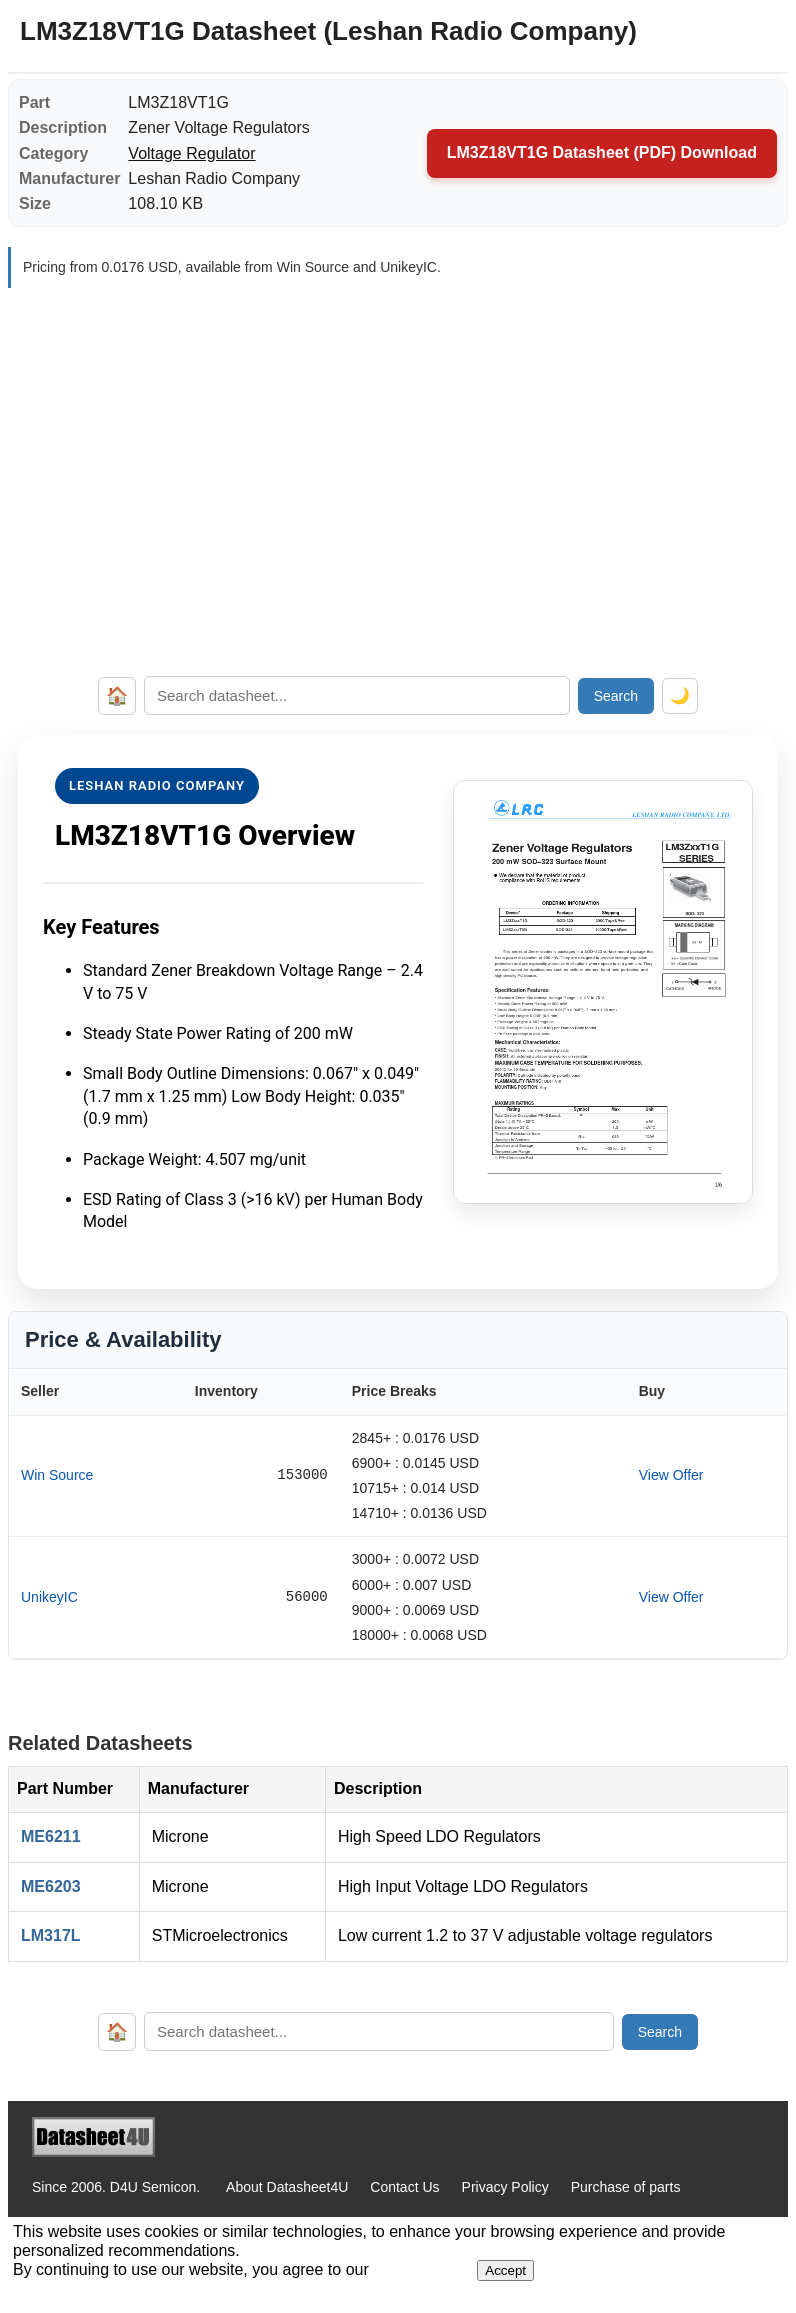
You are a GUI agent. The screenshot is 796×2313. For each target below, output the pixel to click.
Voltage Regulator (191, 153)
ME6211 (51, 1836)
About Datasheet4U (287, 2187)
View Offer (671, 1475)
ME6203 (51, 1886)
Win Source (57, 1475)
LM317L (51, 1935)
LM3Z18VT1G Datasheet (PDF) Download (602, 152)
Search (616, 696)
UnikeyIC (49, 1597)
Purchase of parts (626, 2187)
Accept (505, 2270)
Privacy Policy (505, 2187)
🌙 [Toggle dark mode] (680, 695)
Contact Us (404, 2187)
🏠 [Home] (117, 696)
